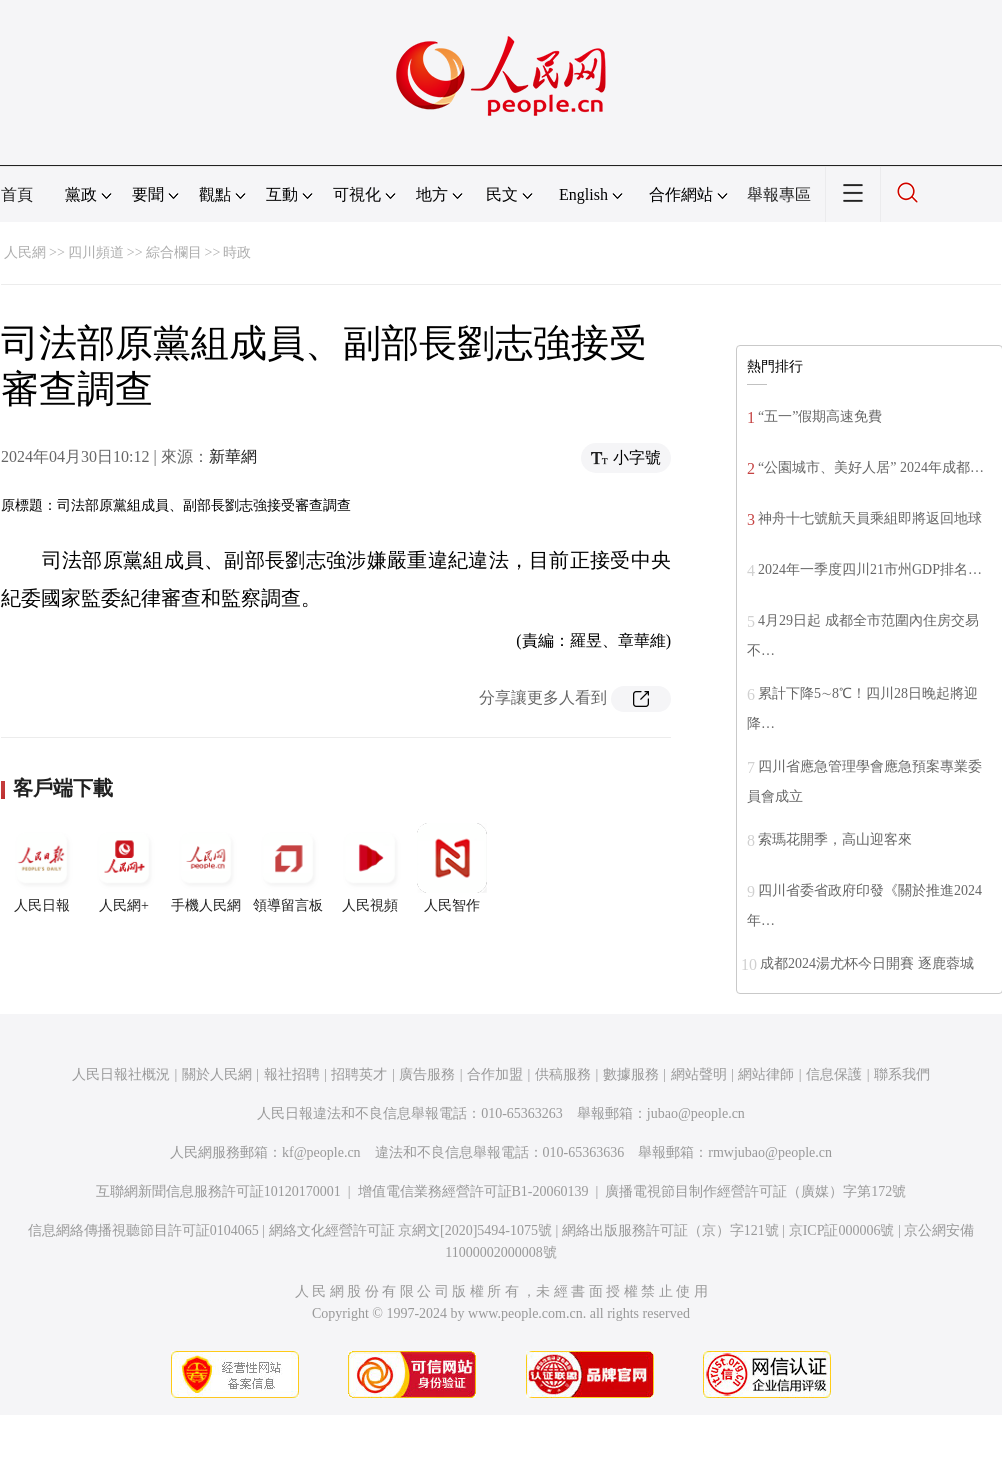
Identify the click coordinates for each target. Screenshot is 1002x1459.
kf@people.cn (321, 1152)
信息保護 (834, 1074)
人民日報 (42, 868)
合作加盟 (495, 1074)
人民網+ (124, 868)
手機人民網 (206, 868)
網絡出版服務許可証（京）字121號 (670, 1230)
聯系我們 (902, 1074)
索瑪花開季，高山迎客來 (835, 839)
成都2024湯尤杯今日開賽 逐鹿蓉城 (867, 963)
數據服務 (631, 1074)
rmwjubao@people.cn (770, 1152)
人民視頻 (370, 868)
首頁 (17, 194)
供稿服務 (563, 1074)
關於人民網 (217, 1074)
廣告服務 (427, 1074)
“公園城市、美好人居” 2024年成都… (871, 467)
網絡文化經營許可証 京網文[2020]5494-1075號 (411, 1230)
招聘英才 (359, 1074)
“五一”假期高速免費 (820, 416)
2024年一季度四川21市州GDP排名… (870, 569)
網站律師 (766, 1074)
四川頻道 (96, 252)
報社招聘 (292, 1074)
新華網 (233, 456)
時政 (237, 252)
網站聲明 (699, 1074)
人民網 (25, 252)
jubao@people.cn (696, 1113)
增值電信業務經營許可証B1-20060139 (473, 1191)
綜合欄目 (174, 252)
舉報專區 (779, 194)
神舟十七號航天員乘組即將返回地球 (870, 518)
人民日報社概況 (121, 1074)
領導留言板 (288, 868)
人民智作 (452, 868)
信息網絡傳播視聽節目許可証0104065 (143, 1230)
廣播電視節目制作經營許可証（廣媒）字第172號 (755, 1191)
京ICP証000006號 (842, 1230)
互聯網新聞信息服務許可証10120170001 (218, 1191)
